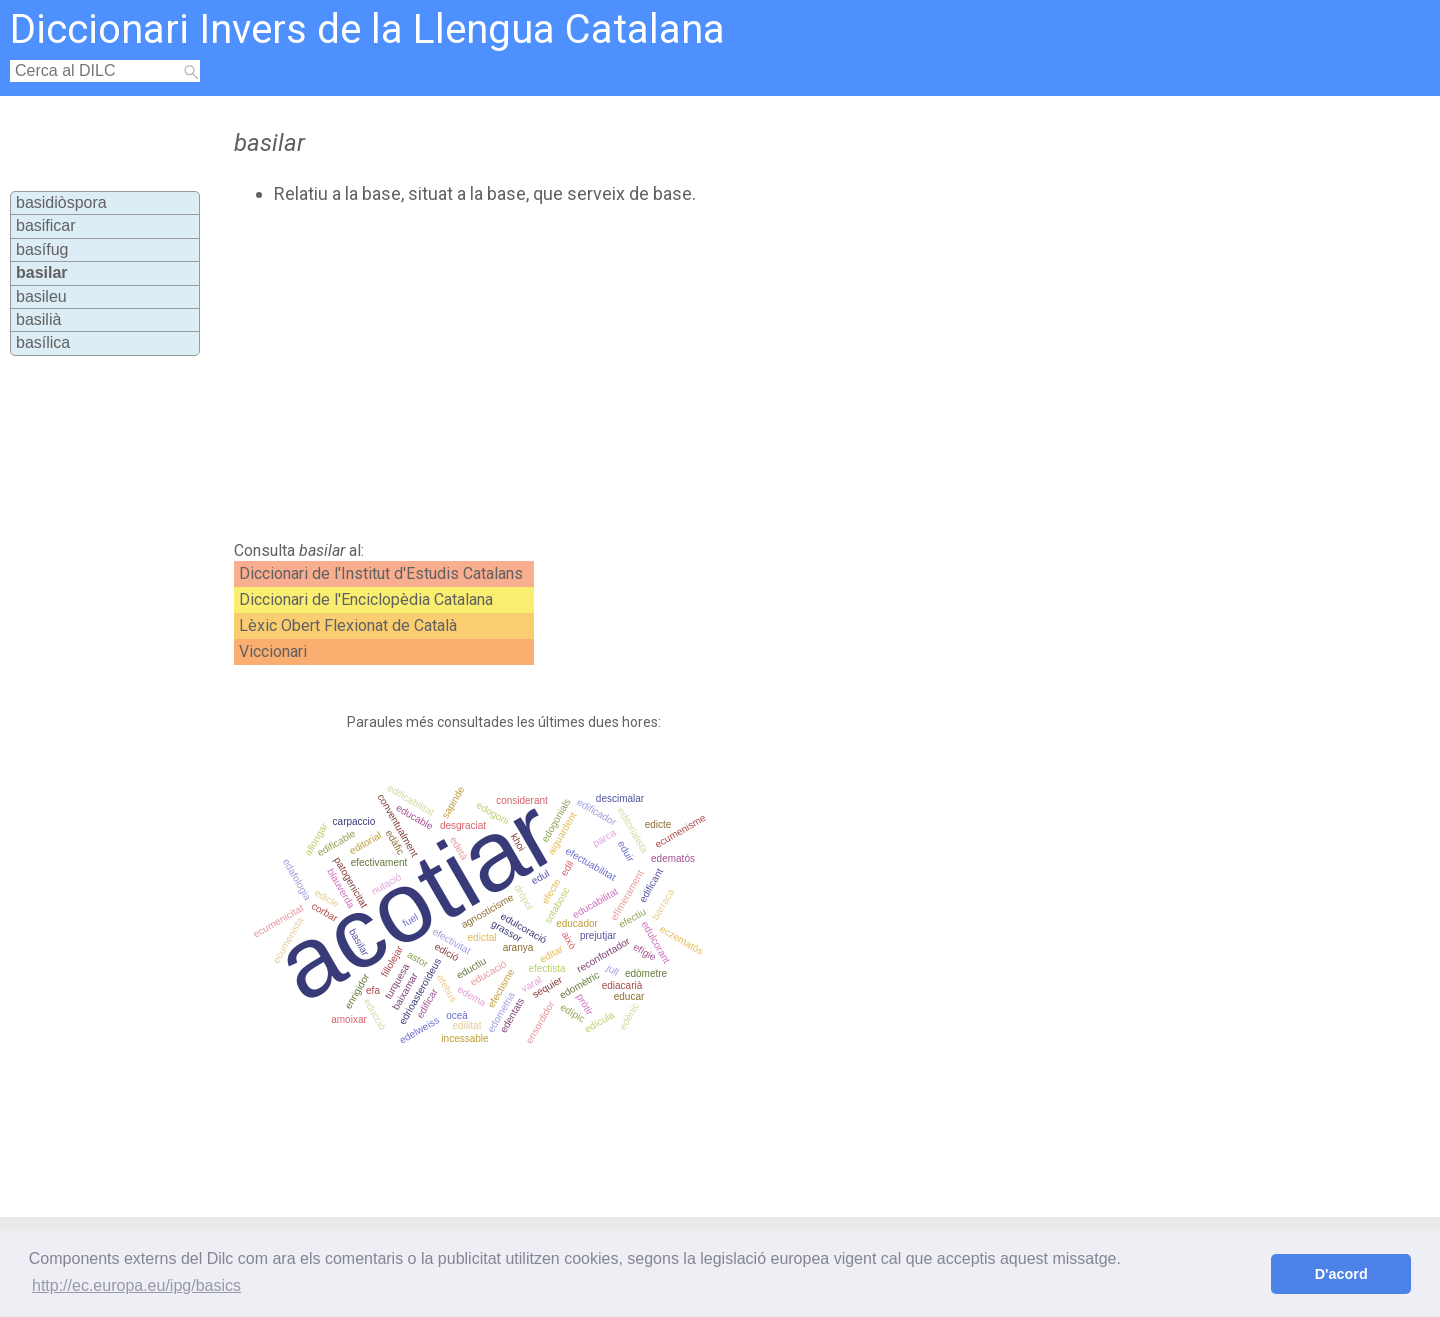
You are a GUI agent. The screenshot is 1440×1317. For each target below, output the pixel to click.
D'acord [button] (1341, 1274)
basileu (41, 296)
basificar (46, 225)
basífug (42, 249)
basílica (43, 342)
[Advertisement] (641, 373)
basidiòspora (61, 202)
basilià (38, 319)
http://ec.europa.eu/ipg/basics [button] (136, 1285)
